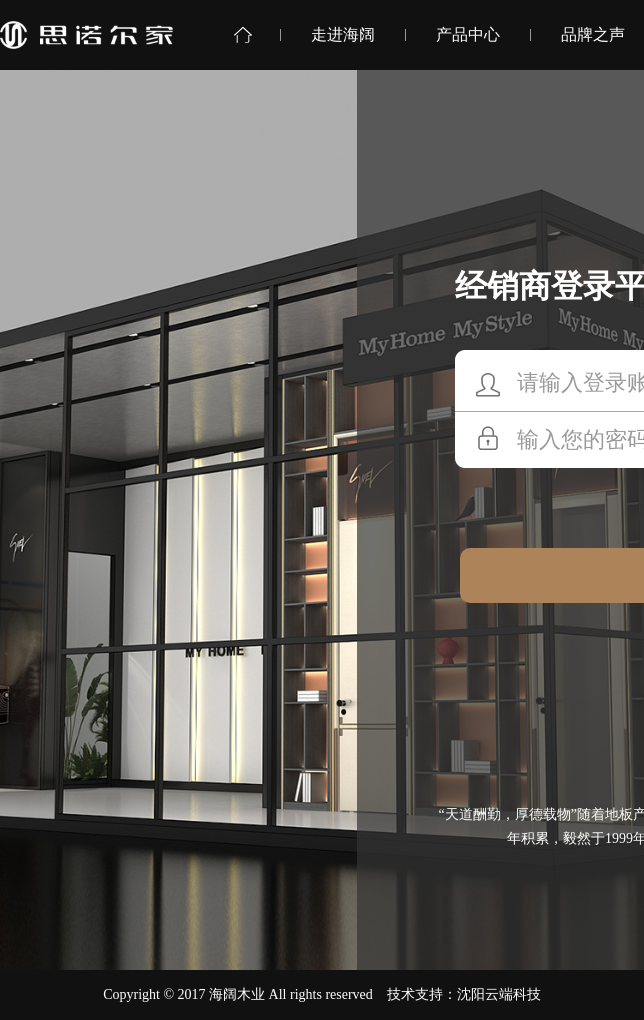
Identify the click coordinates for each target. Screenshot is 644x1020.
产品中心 (468, 34)
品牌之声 (593, 34)
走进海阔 (343, 34)
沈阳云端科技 (499, 994)
